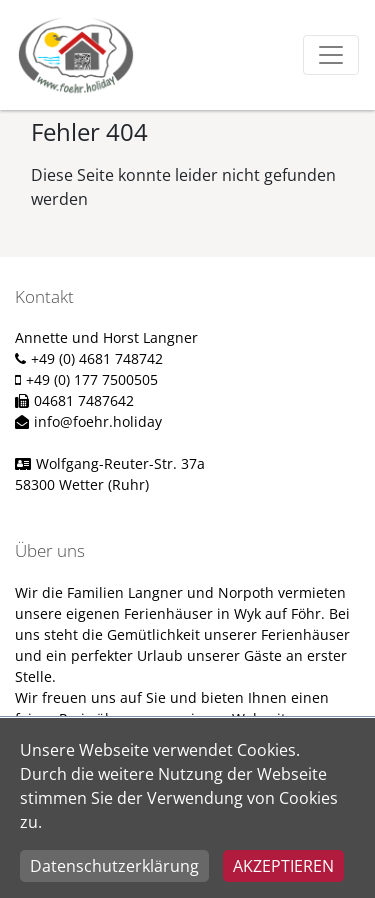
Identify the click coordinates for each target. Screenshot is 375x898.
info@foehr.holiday (98, 421)
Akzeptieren (283, 866)
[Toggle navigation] (331, 55)
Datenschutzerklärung (114, 866)
